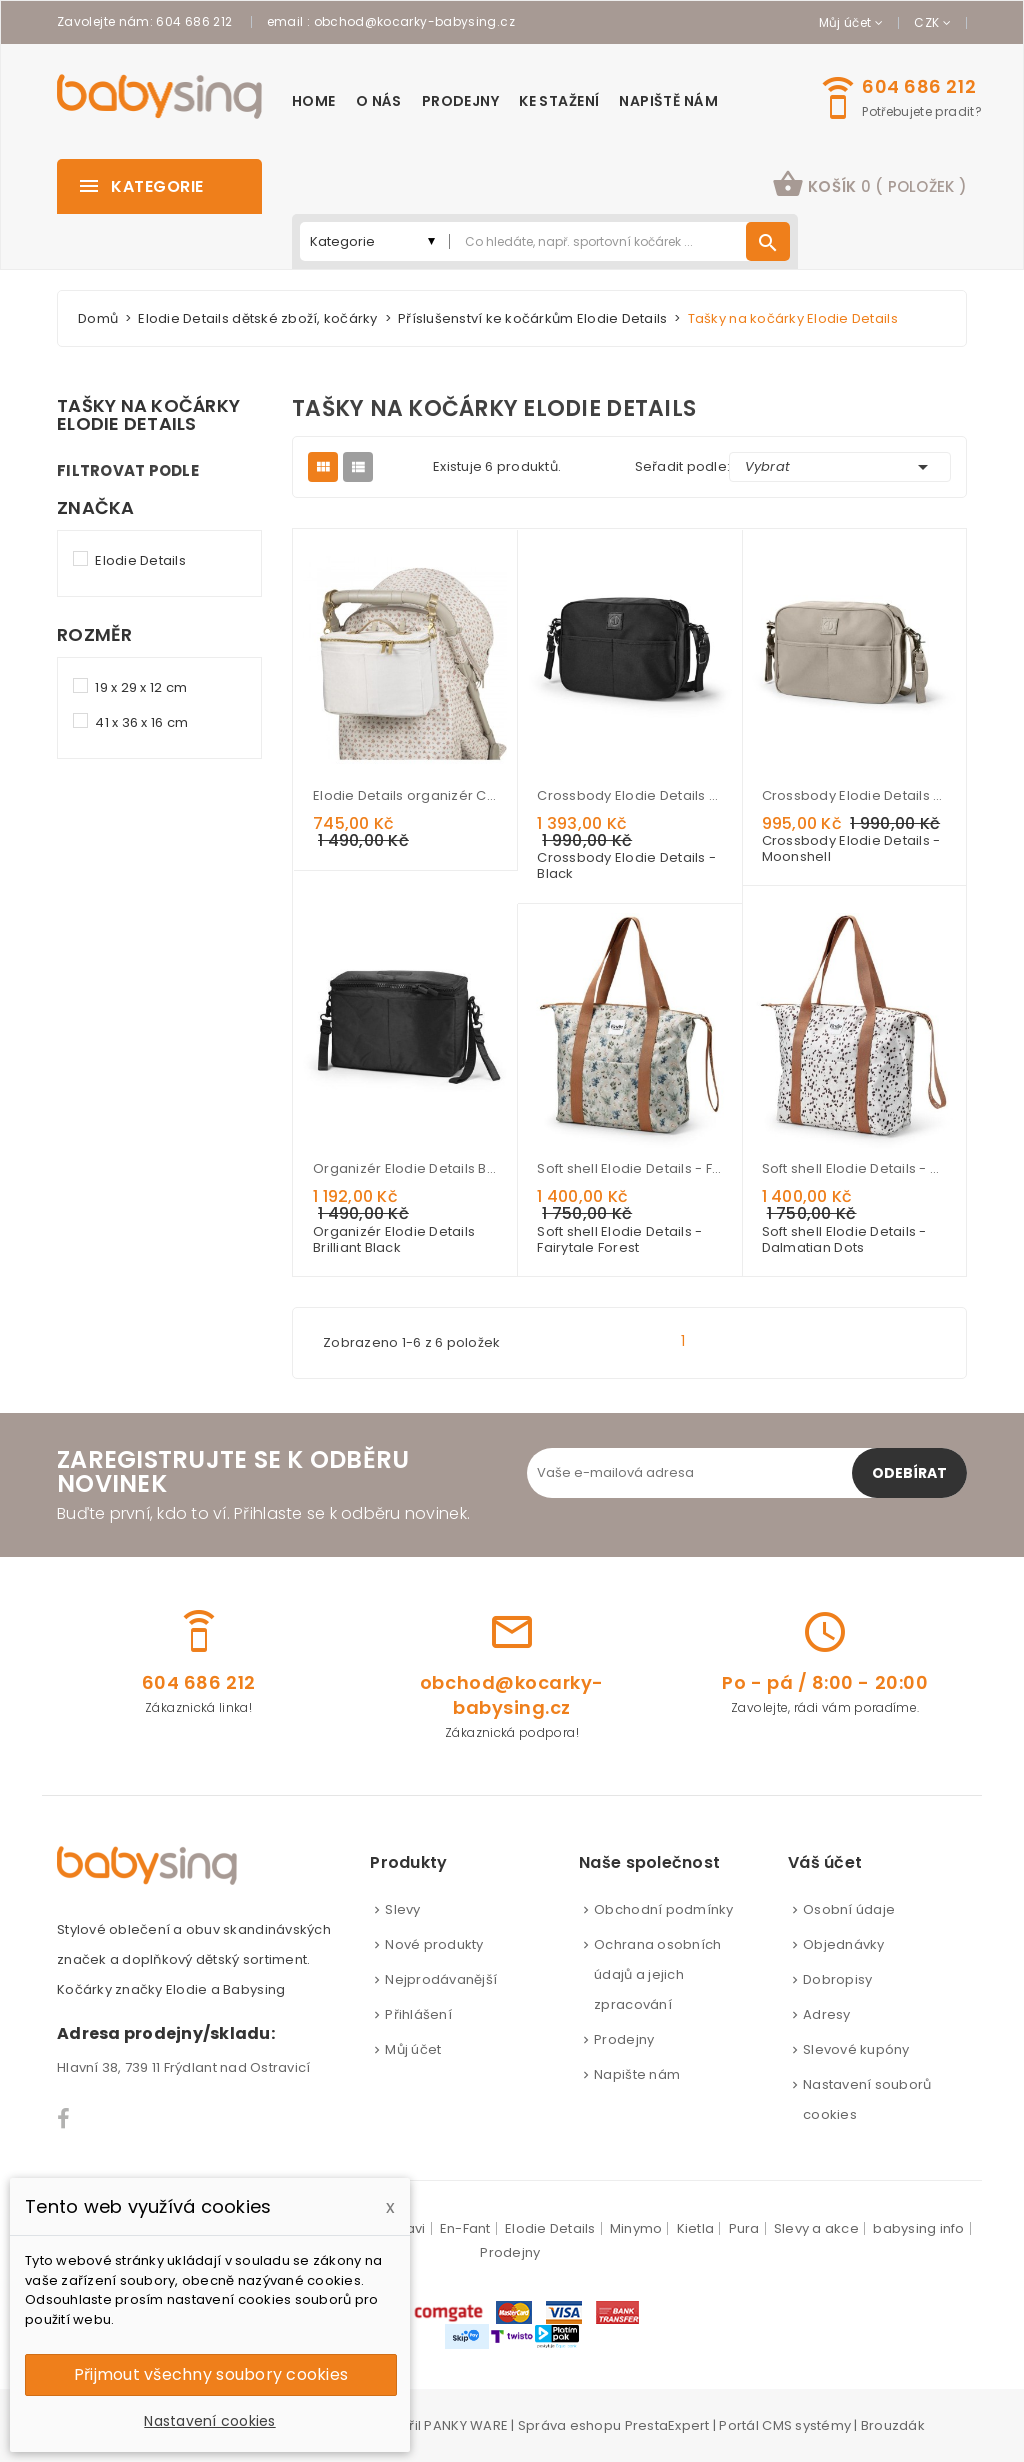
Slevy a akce (816, 2228)
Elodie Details (140, 560)
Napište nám (637, 2074)
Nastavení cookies (209, 2421)
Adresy (827, 2014)
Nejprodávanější (441, 1979)
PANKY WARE (466, 2425)
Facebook (64, 2119)
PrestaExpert (667, 2425)
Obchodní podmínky (663, 1909)
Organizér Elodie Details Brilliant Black (405, 1168)
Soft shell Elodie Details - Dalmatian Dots (854, 1168)
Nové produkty (434, 1944)
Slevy (402, 1909)
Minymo (636, 2228)
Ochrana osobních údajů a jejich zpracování (657, 1974)
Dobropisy (837, 1979)
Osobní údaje (849, 1909)
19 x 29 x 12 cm (141, 687)
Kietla (696, 2228)
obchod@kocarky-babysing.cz (414, 21)
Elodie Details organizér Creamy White (405, 795)
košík (869, 184)
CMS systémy (806, 2425)
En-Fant (465, 2228)
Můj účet (413, 2049)
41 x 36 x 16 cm (141, 722)
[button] (869, 186)
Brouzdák (893, 2425)
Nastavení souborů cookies (867, 2099)
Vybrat (840, 467)
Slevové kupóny (856, 2049)
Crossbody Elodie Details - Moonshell (854, 795)
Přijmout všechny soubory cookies (211, 2374)
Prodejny (624, 2039)
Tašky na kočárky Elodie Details (148, 415)
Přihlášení (418, 2014)
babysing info (918, 2228)
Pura (744, 2228)
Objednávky (844, 1944)
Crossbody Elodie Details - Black (629, 795)
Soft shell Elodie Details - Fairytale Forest (629, 1168)
